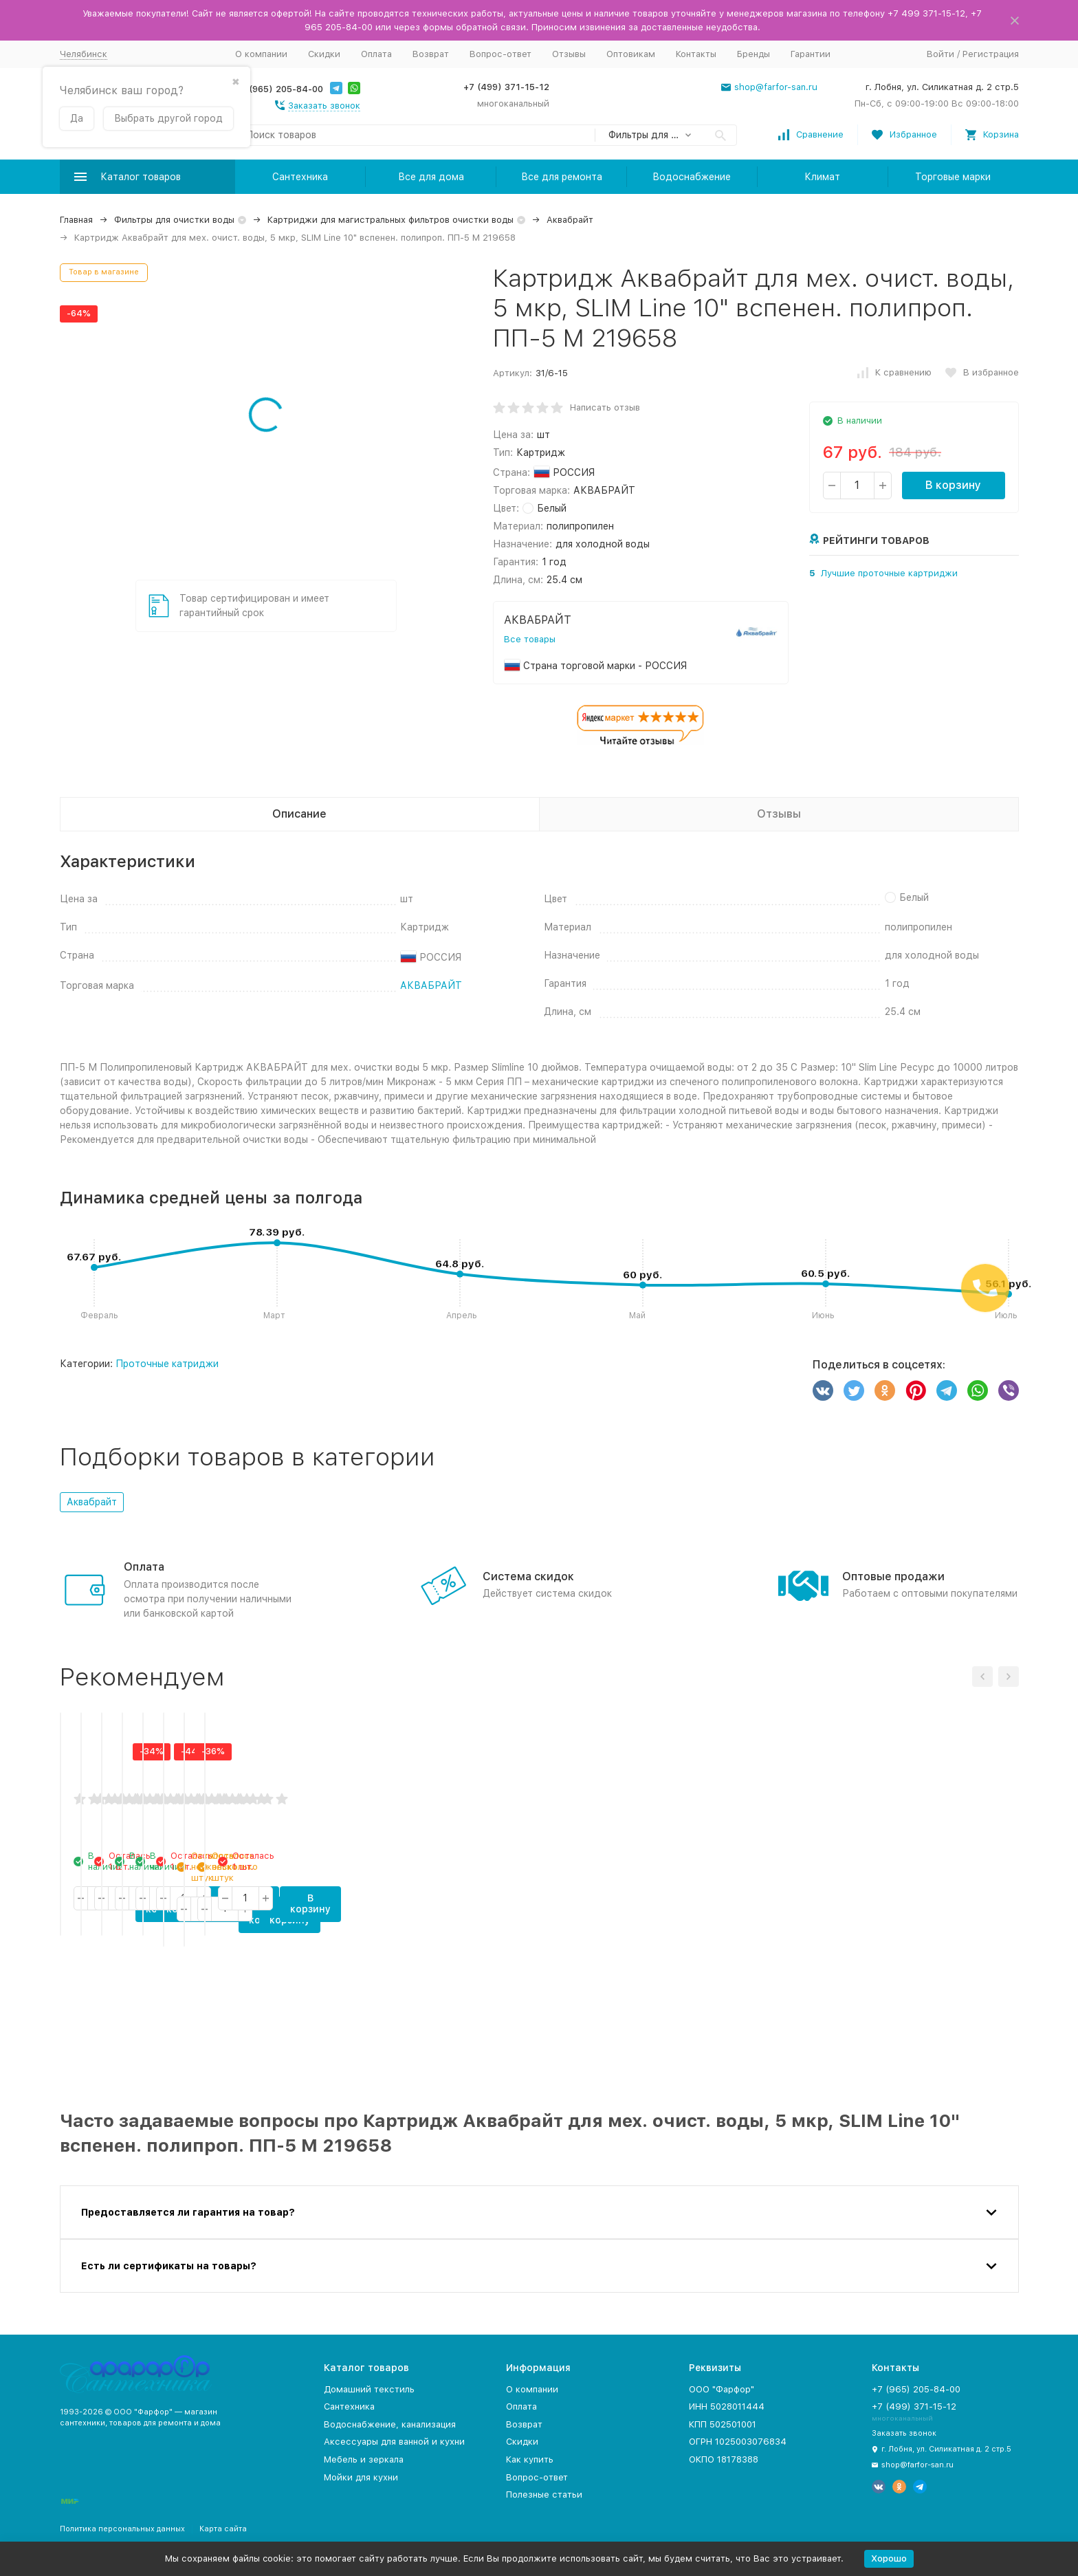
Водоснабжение (691, 176)
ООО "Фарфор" (721, 2389)
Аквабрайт (570, 220)
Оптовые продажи (893, 1576)
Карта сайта (223, 2528)
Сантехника (300, 176)
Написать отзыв (605, 407)
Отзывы (569, 54)
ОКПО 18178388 (723, 2459)
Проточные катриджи (167, 1363)
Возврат (430, 54)
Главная (76, 220)
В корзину (953, 485)
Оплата (376, 54)
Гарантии (810, 54)
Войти (940, 54)
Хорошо (889, 2558)
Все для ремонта (561, 176)
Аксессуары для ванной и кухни (394, 2441)
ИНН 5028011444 (726, 2406)
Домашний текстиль (369, 2389)
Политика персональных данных (122, 2528)
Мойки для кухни (361, 2477)
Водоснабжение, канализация (390, 2424)
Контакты (696, 54)
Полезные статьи (544, 2494)
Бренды (753, 54)
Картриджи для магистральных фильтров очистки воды (390, 220)
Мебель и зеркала (364, 2459)
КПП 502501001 (722, 2424)
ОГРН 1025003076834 (737, 2441)
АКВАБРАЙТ (431, 985)
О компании (261, 54)
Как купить (529, 2459)
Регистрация (990, 54)
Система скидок (528, 1576)
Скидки (324, 54)
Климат (822, 176)
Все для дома (431, 176)
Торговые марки (953, 176)
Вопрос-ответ (500, 54)
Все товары (530, 639)
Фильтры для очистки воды (174, 220)
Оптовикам (630, 54)
